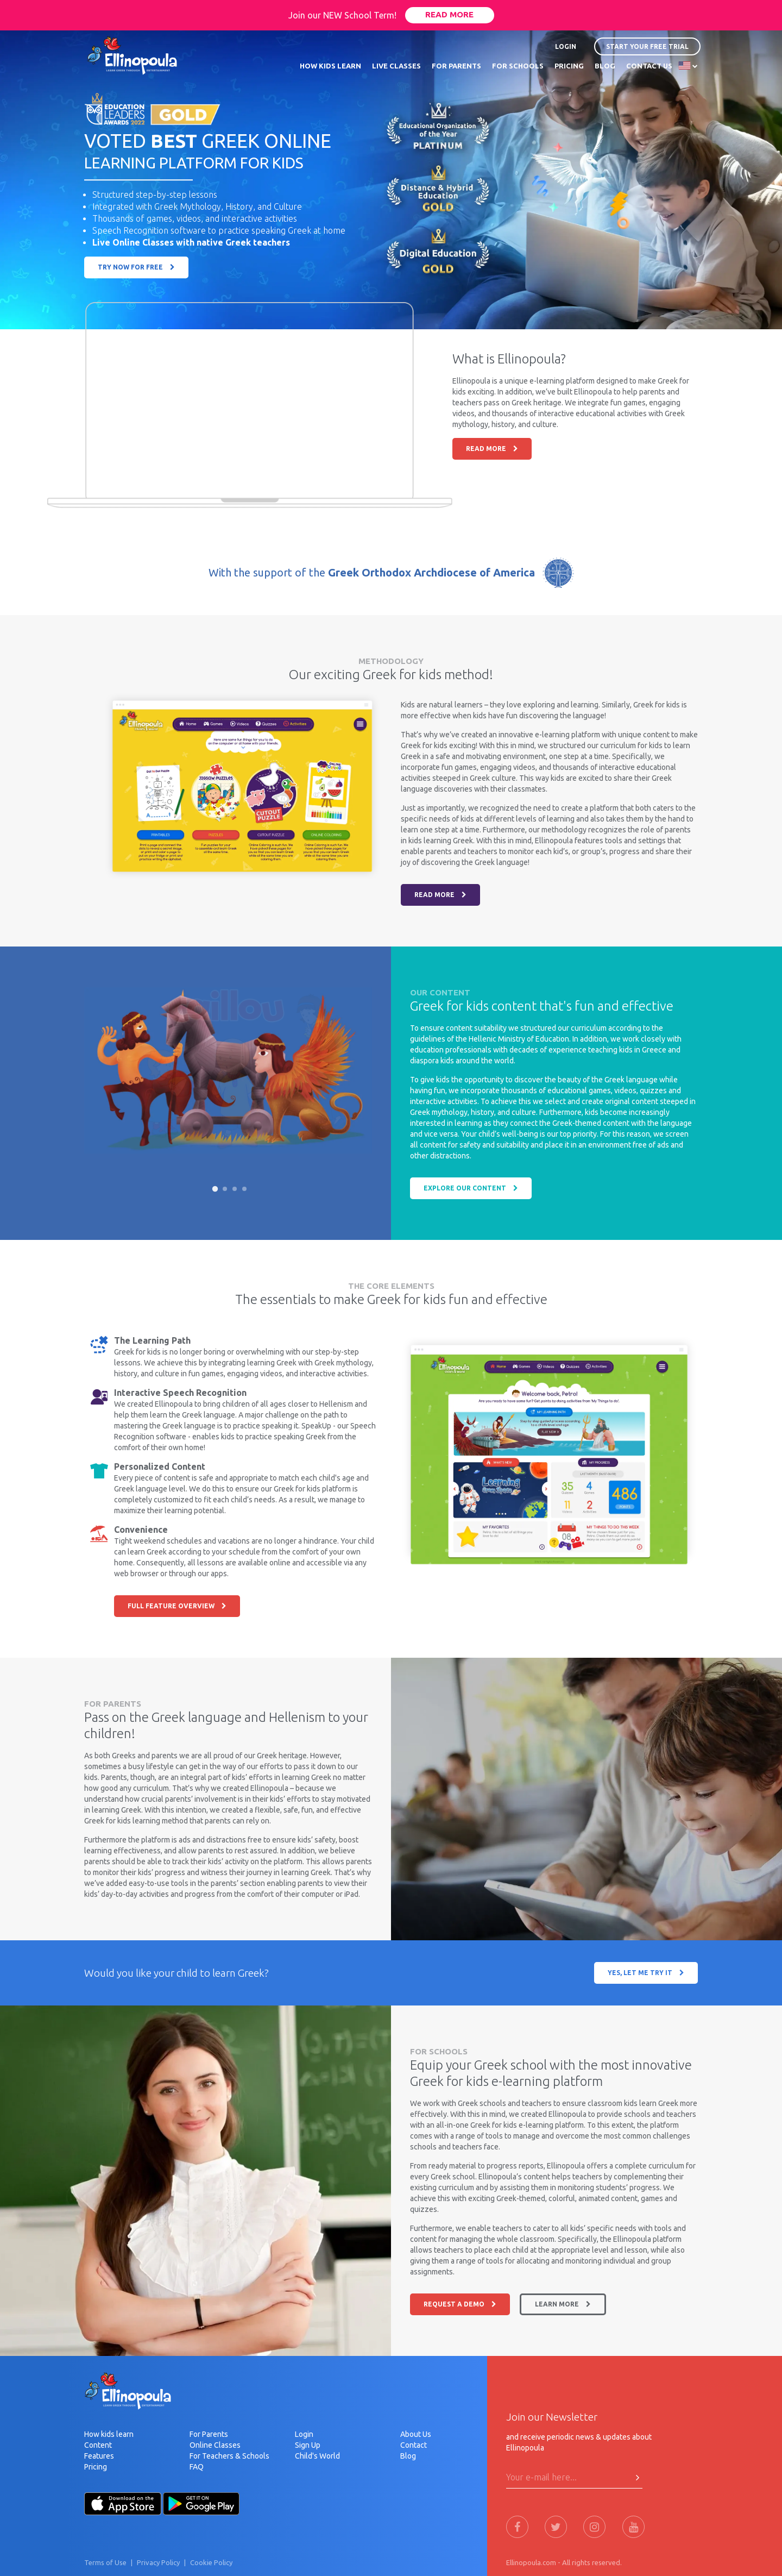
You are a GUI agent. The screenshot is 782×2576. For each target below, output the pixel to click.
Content (98, 2445)
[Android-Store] (201, 2502)
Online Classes (215, 2445)
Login (304, 2434)
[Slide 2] (225, 1189)
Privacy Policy (158, 2562)
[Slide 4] (244, 1189)
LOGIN (565, 46)
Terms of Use (105, 2562)
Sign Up (307, 2445)
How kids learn (109, 2434)
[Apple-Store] (122, 2502)
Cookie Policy (211, 2562)
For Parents (209, 2434)
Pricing (95, 2466)
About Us (415, 2434)
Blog (408, 2456)
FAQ (197, 2466)
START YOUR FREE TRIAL (647, 46)
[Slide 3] (234, 1189)
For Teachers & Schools (229, 2456)
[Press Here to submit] (637, 2478)
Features (99, 2456)
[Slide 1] (214, 1189)
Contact (413, 2445)
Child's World (317, 2456)
